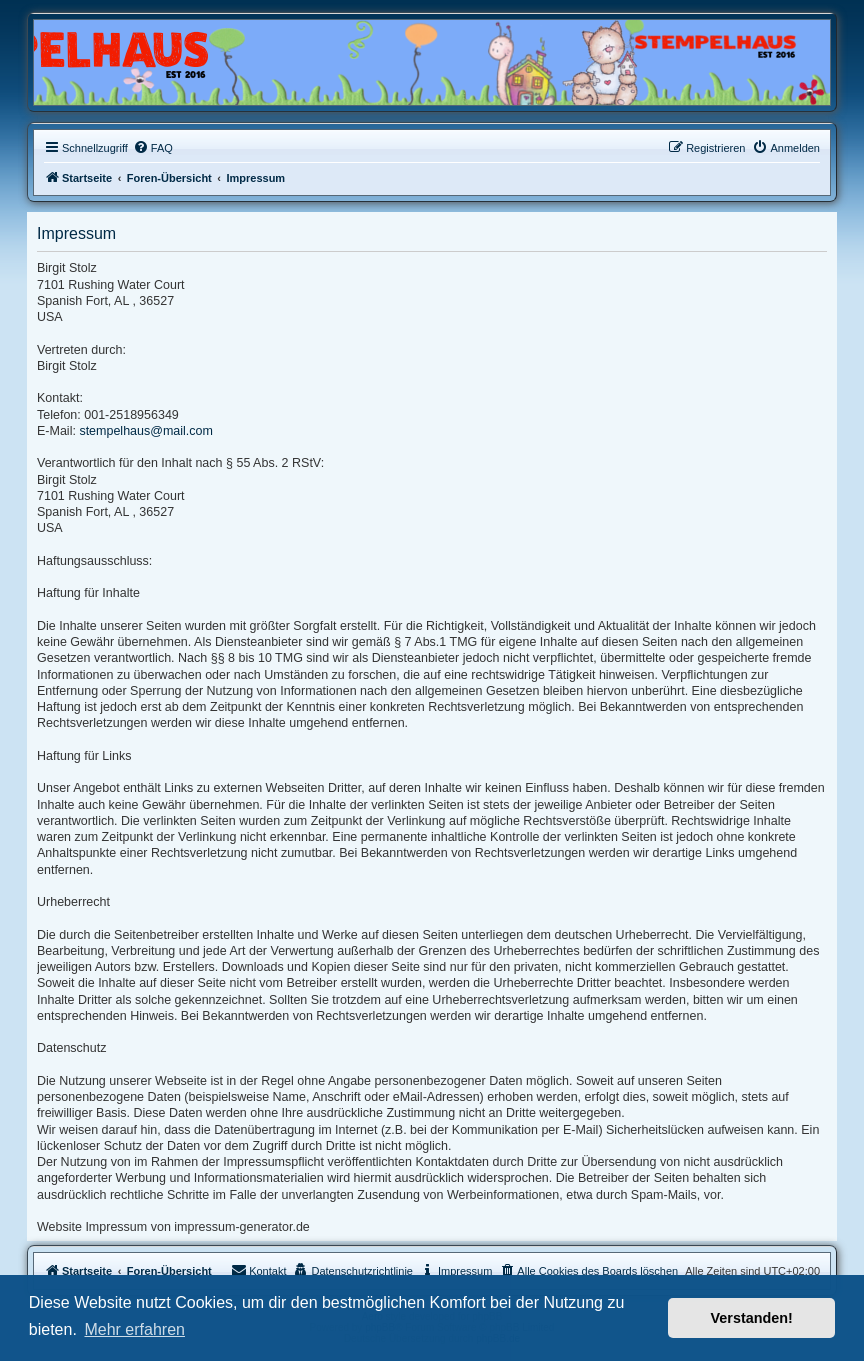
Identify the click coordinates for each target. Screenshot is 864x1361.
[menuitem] (153, 148)
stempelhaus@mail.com (146, 431)
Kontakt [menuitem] (258, 1270)
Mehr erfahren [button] (134, 1329)
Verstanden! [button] (752, 1318)
